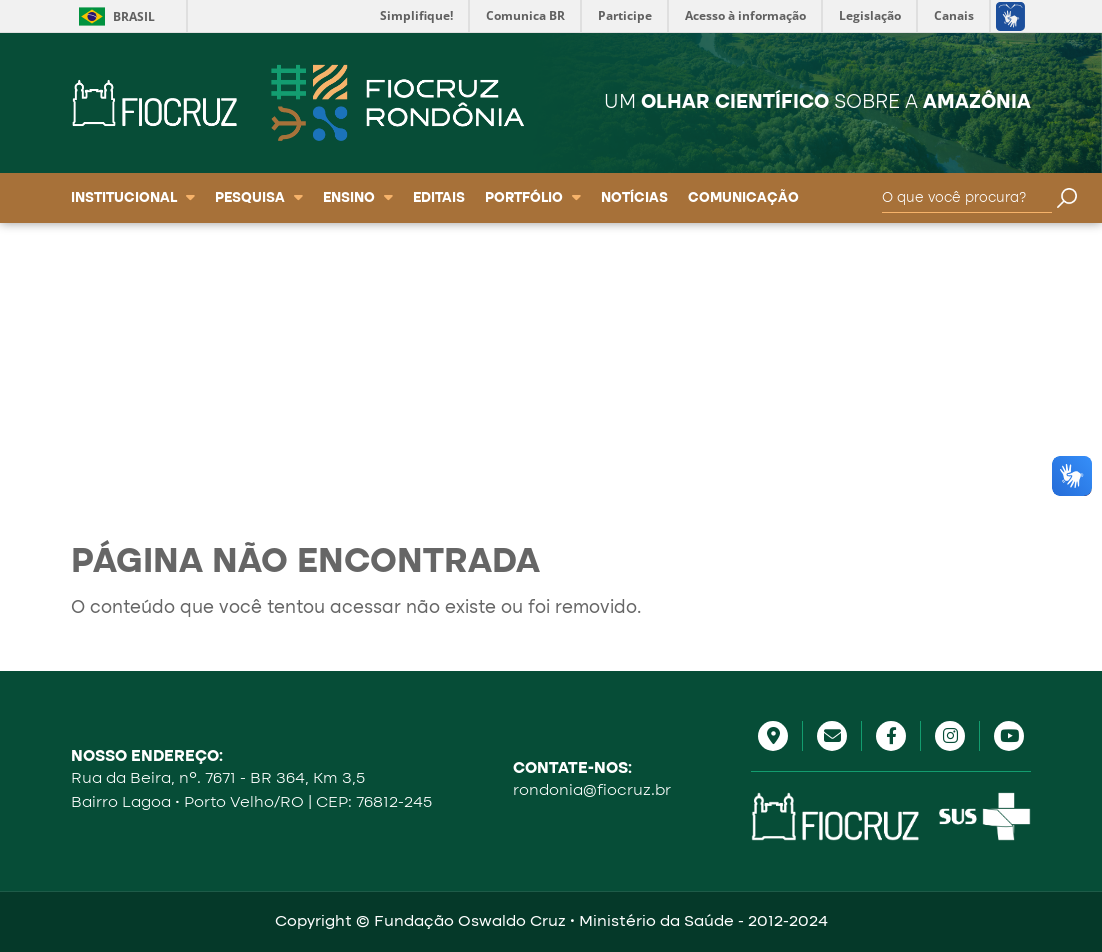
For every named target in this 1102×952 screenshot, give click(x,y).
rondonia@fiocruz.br (592, 791)
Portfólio (533, 198)
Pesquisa (259, 198)
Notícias (634, 198)
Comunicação (743, 198)
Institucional (133, 198)
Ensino (358, 198)
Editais (439, 198)
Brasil (134, 16)
